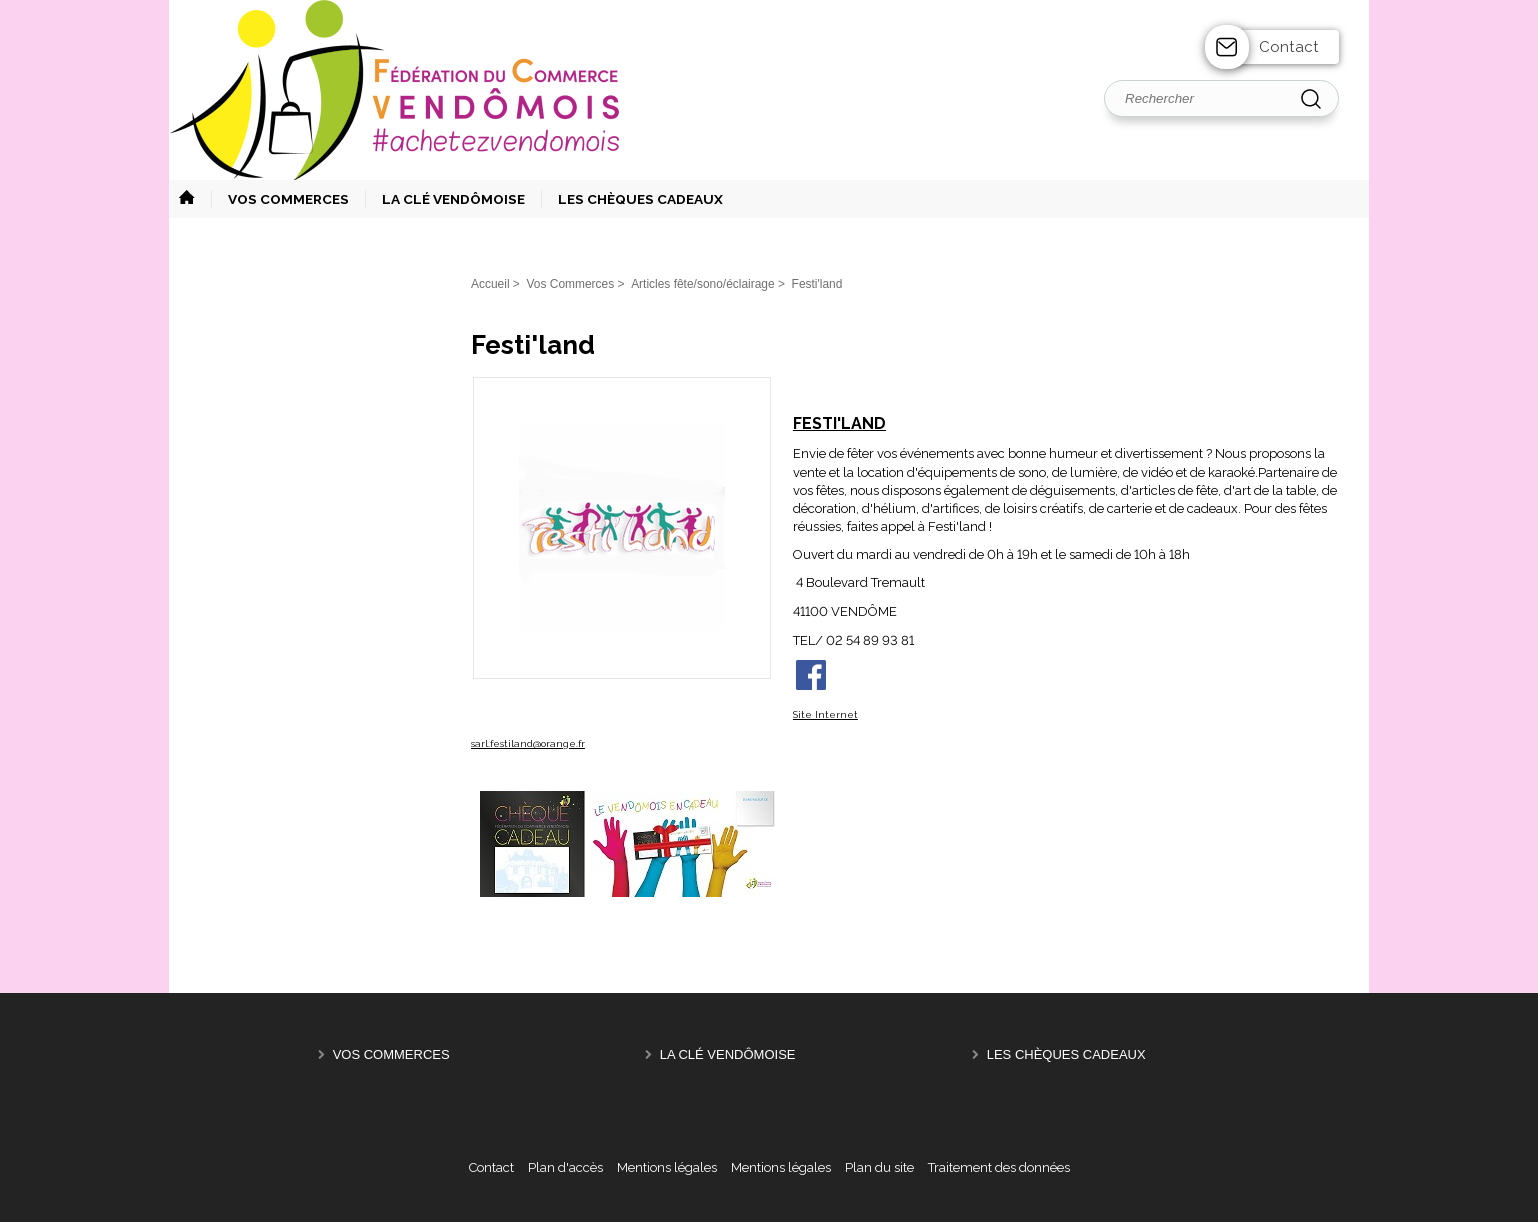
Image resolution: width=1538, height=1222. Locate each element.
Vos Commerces (391, 1054)
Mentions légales (667, 1167)
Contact (1289, 47)
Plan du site (879, 1167)
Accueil (490, 284)
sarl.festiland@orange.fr (528, 743)
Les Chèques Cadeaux (1066, 1054)
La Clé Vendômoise (728, 1054)
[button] (280, 199)
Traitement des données (999, 1167)
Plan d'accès (565, 1167)
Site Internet (825, 714)
